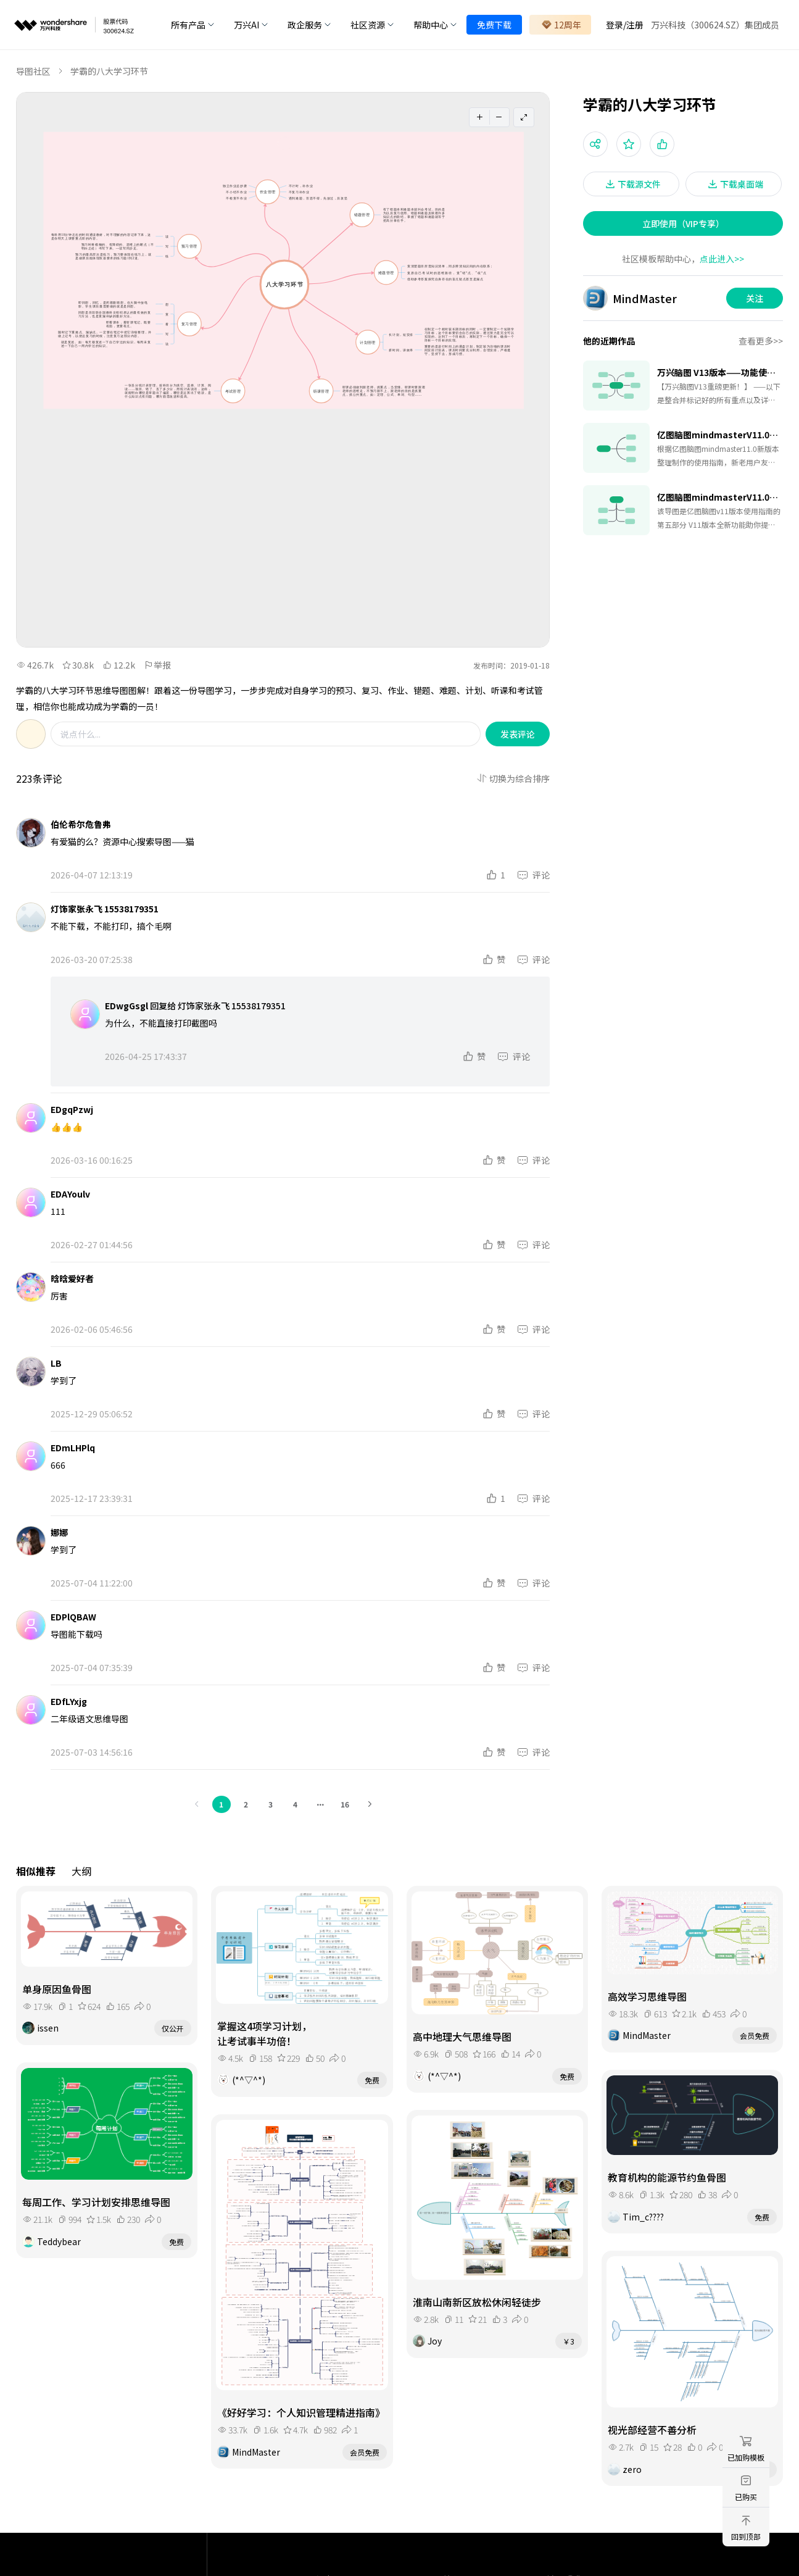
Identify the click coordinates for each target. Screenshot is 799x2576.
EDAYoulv (70, 1194)
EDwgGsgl (126, 1005)
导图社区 (33, 71)
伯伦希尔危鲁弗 (81, 824)
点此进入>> (722, 258)
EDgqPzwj (72, 1109)
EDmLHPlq (73, 1447)
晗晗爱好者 (72, 1278)
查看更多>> (761, 341)
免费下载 (494, 25)
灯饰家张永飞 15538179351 (105, 908)
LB (56, 1363)
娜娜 (59, 1532)
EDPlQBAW (73, 1617)
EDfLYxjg (69, 1701)
